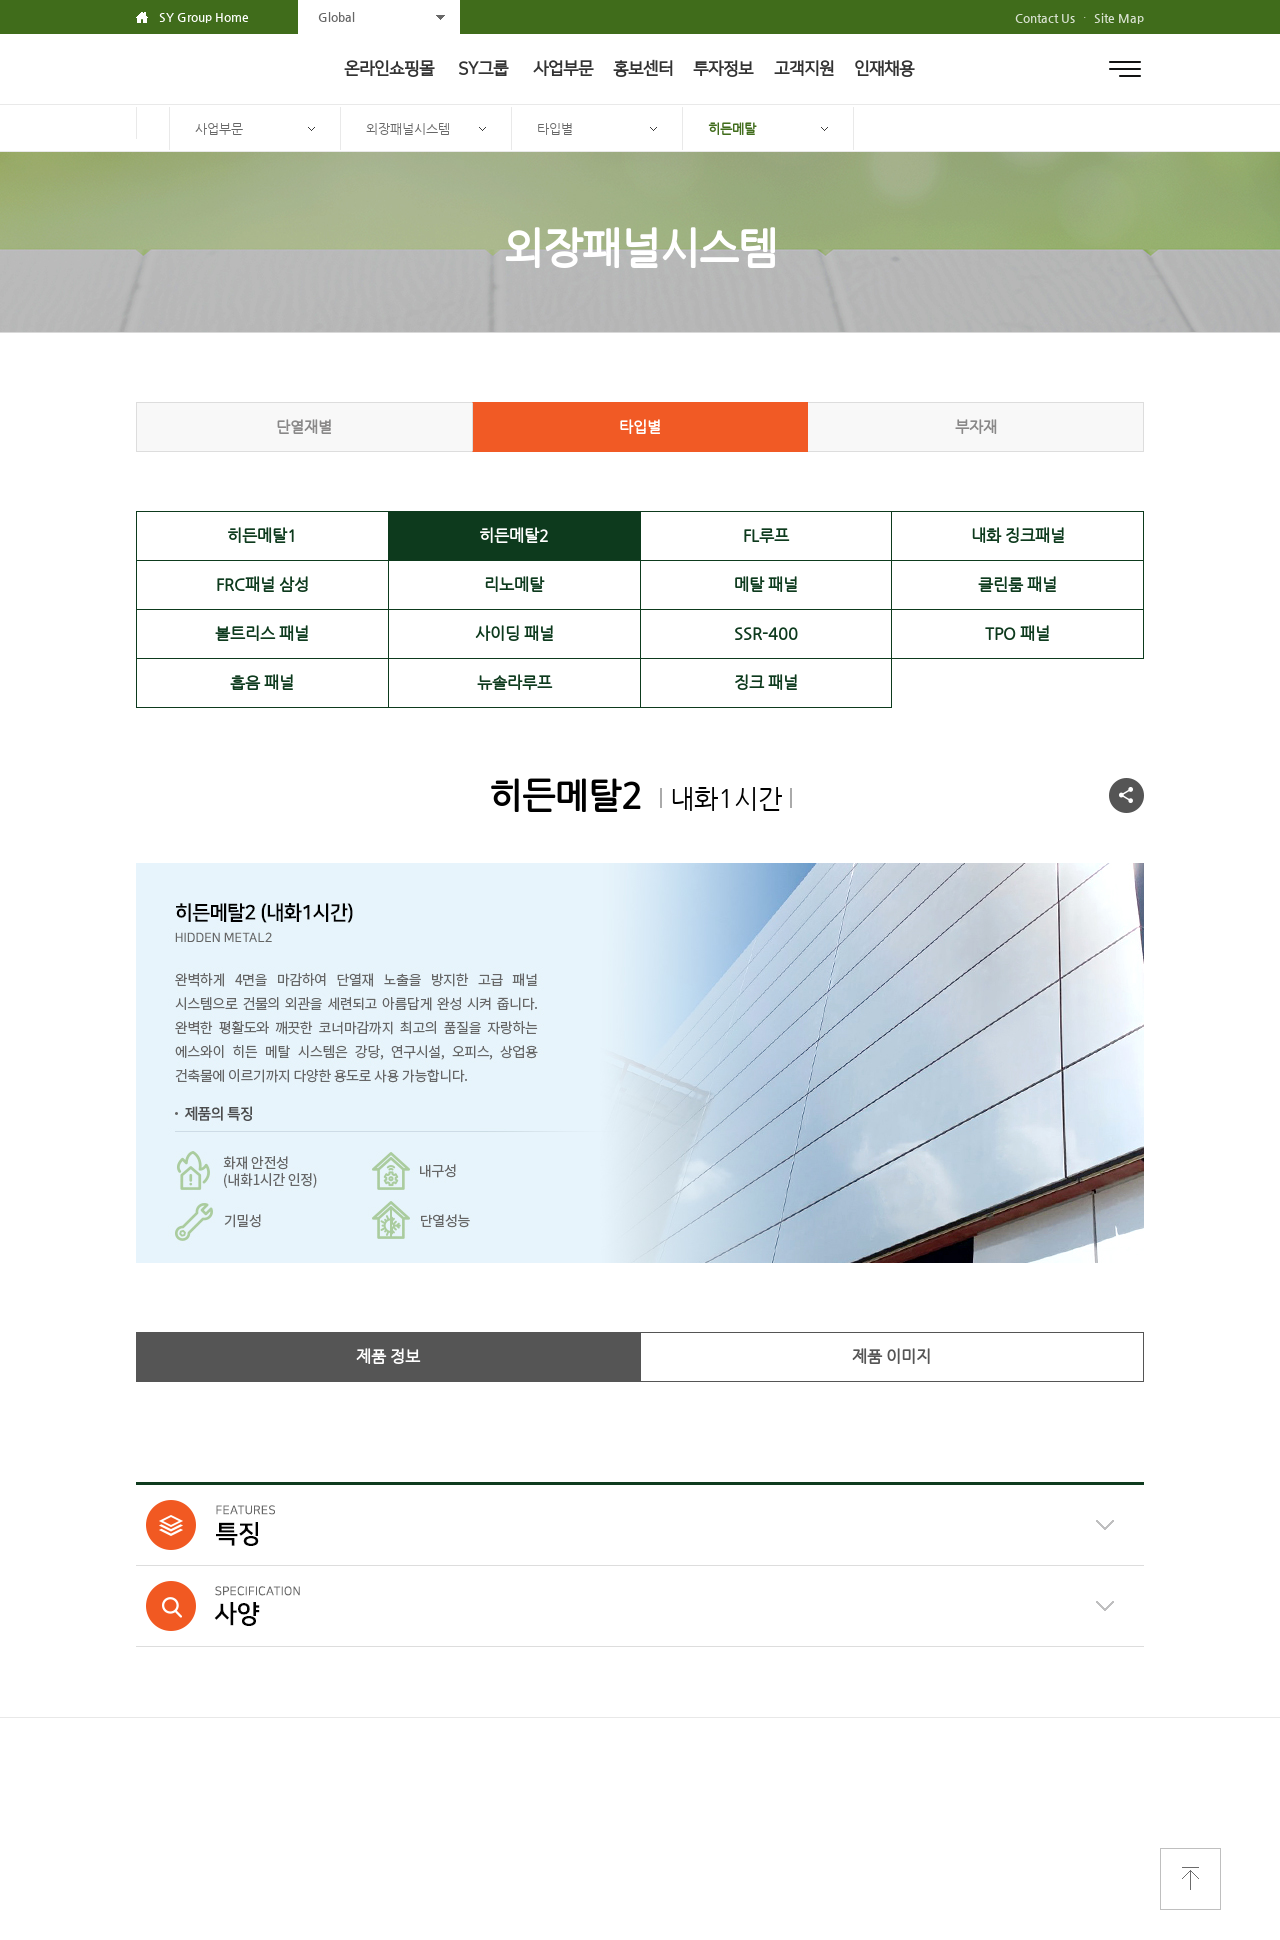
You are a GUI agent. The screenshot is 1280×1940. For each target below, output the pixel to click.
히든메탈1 (262, 535)
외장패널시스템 (408, 128)
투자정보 (723, 69)
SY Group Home (204, 17)
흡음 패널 (262, 682)
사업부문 (563, 69)
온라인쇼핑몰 (389, 69)
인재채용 (884, 69)
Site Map (1119, 18)
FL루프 (766, 535)
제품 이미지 (891, 1356)
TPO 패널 (1017, 633)
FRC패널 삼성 (262, 584)
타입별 (555, 128)
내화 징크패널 (1018, 535)
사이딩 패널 (514, 633)
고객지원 (804, 69)
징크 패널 (766, 682)
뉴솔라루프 (514, 682)
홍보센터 (643, 69)
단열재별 (304, 426)
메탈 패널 (766, 584)
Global (336, 17)
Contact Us (1045, 18)
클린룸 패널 (1017, 584)
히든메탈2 (514, 535)
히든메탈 (732, 128)
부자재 (976, 426)
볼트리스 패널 (262, 633)
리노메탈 (514, 584)
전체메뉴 (1125, 69)
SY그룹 (483, 69)
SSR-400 (766, 633)
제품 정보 (388, 1356)
